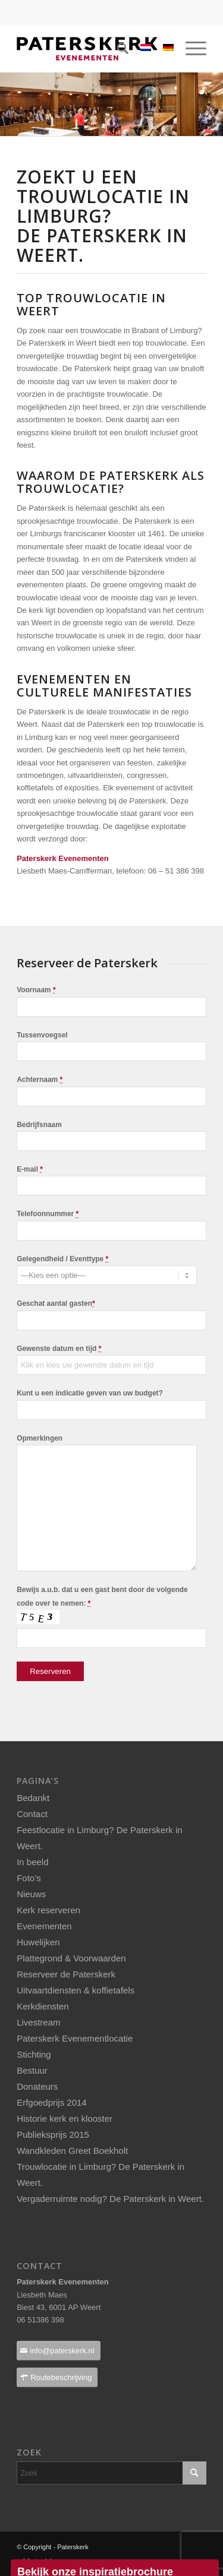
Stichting (34, 2054)
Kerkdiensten (43, 2006)
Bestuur (32, 2070)
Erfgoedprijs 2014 (52, 2102)
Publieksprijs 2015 (53, 2134)
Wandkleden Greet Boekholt (72, 2150)
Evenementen (44, 1926)
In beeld (32, 1862)
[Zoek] (116, 48)
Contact (32, 1814)
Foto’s (29, 1878)
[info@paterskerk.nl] (58, 2350)
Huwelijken (38, 1942)
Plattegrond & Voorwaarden (71, 1958)
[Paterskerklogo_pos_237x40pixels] (92, 48)
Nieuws (31, 1894)
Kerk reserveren (48, 1910)
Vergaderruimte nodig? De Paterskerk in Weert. (110, 2199)
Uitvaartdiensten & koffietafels (75, 1990)
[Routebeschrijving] (57, 2377)
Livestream (38, 2022)
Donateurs (37, 2086)
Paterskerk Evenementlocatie (75, 2038)
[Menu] (190, 48)
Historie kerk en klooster (64, 2118)
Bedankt (33, 1798)
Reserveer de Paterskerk (66, 1974)
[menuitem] (116, 48)
